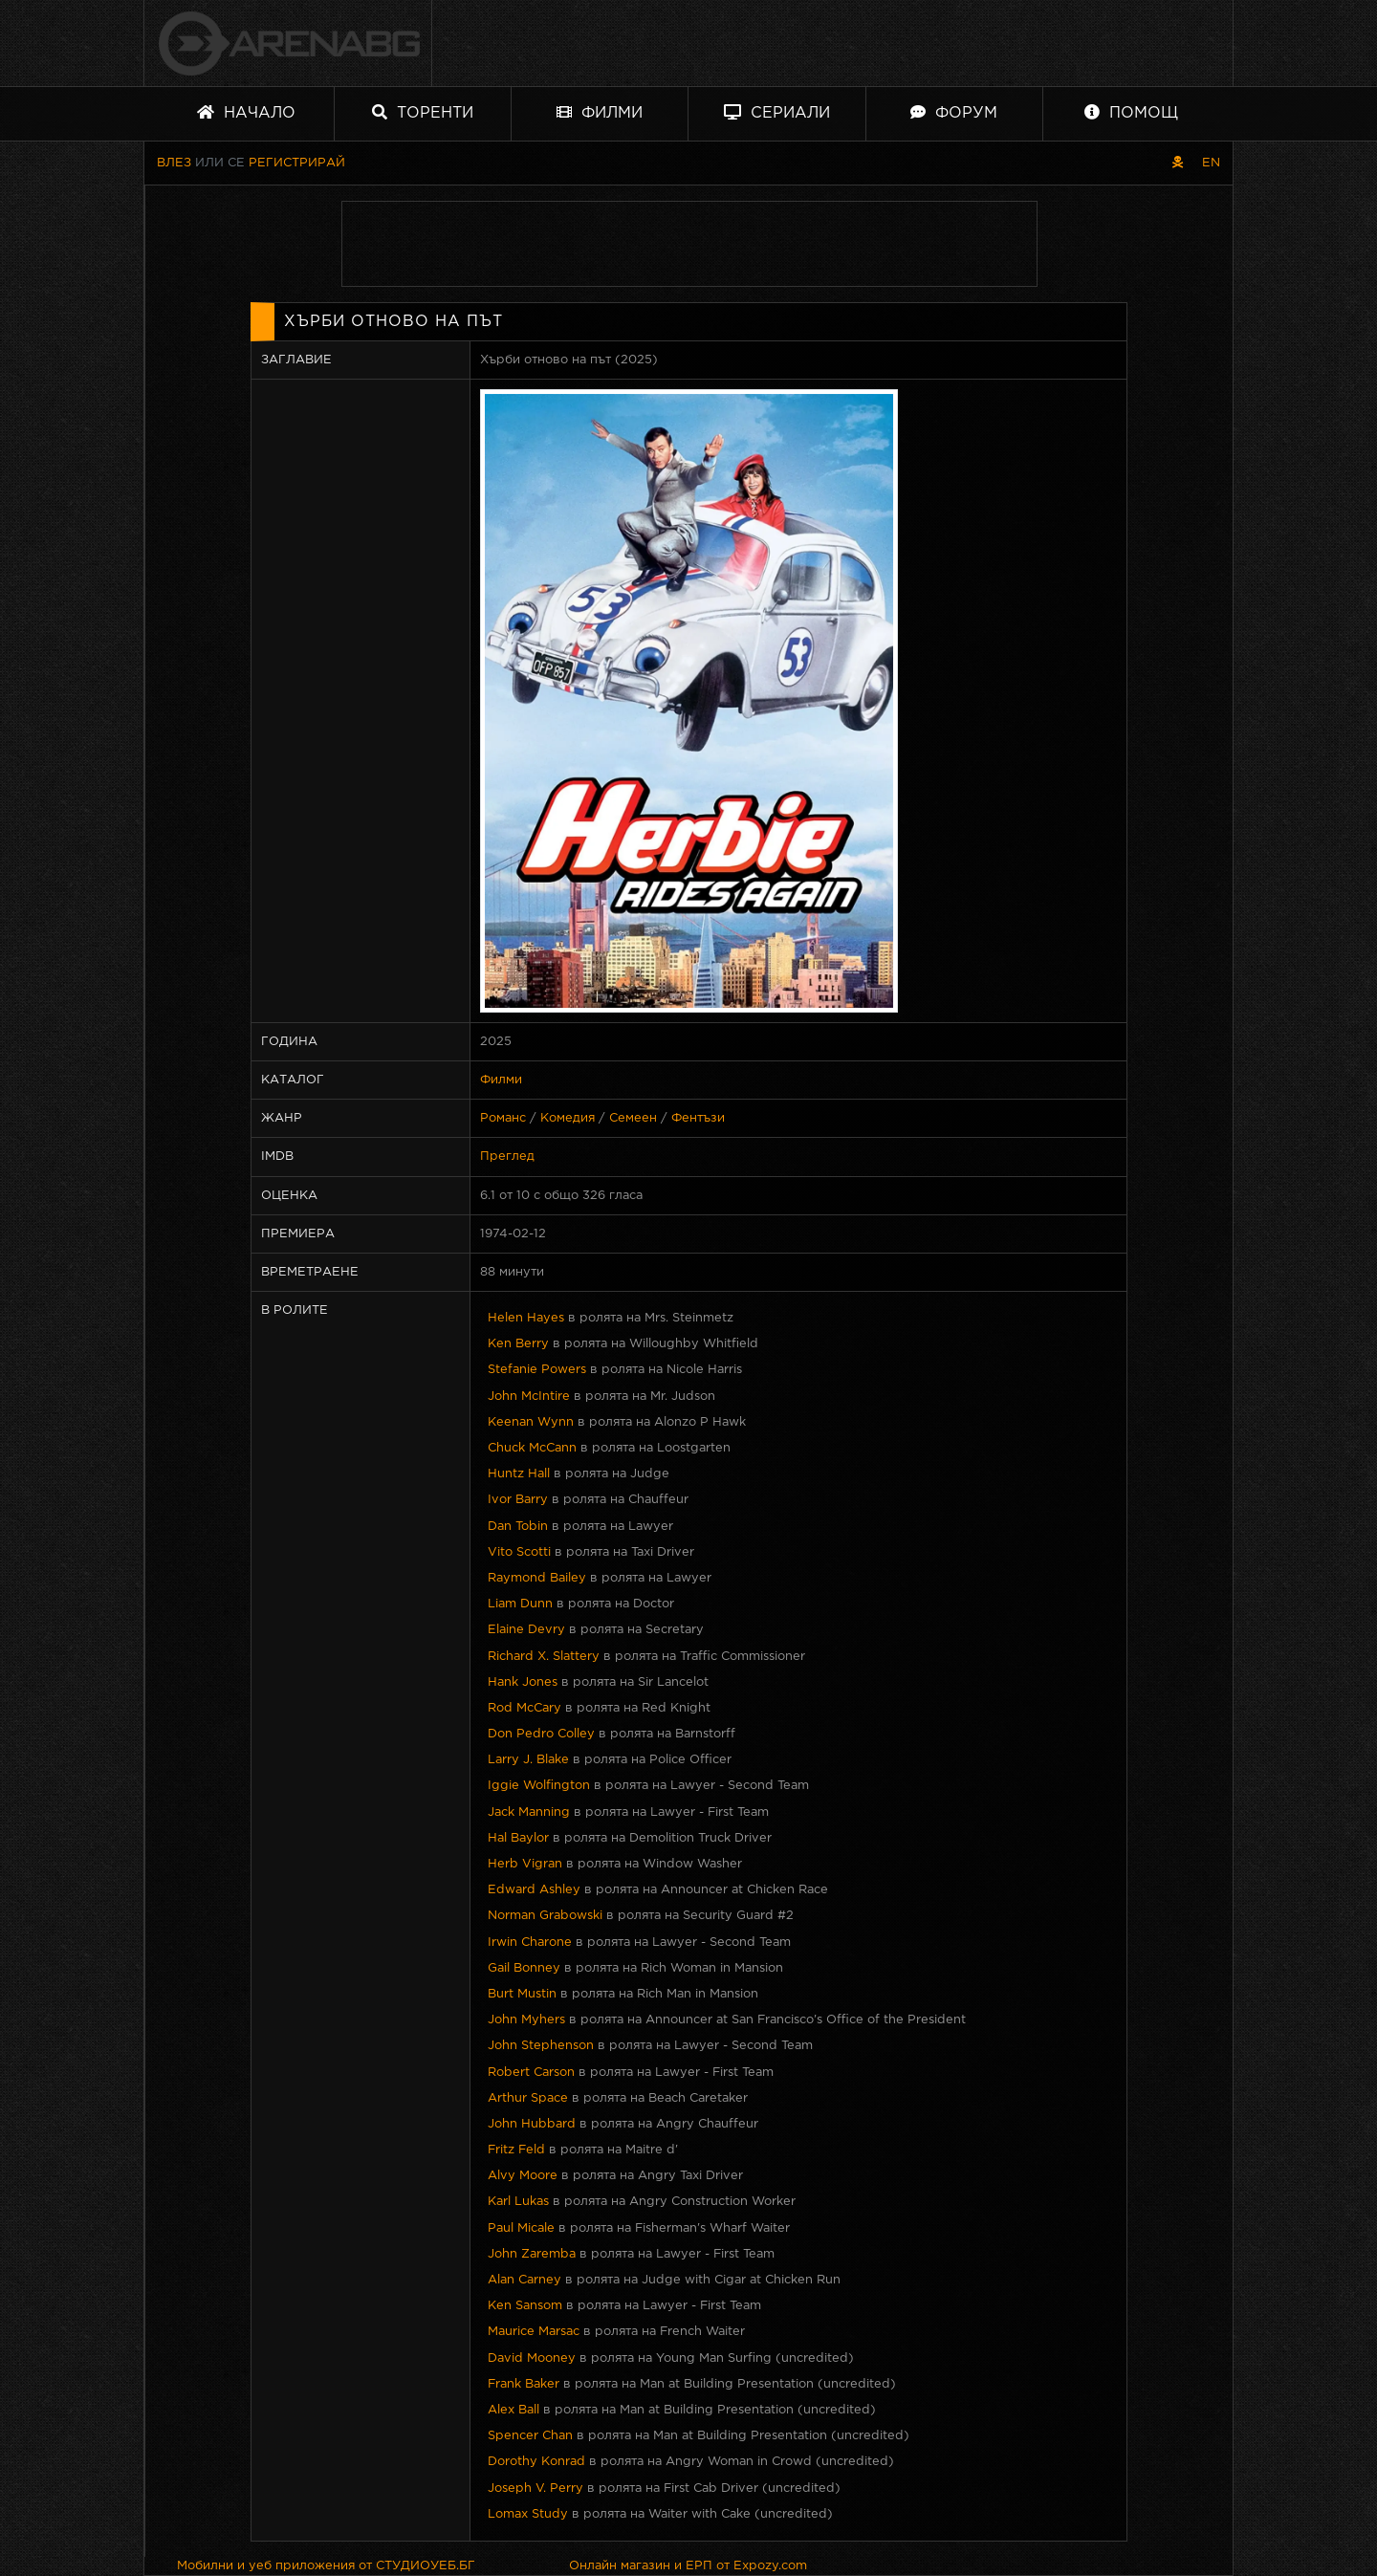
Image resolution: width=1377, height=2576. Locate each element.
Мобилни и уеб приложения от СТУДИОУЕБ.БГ (326, 2566)
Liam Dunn (520, 1604)
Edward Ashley (534, 1890)
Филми (600, 112)
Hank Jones (522, 1682)
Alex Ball (513, 2410)
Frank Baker (523, 2384)
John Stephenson (541, 2046)
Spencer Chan (530, 2436)
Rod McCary (524, 1708)
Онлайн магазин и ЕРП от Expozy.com (688, 2566)
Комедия (567, 1118)
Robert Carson (531, 2072)
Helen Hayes (526, 1318)
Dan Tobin (518, 1526)
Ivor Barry (518, 1500)
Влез (174, 163)
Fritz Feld (516, 2150)
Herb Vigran (525, 1864)
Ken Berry (518, 1344)
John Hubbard (532, 2124)
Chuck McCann (532, 1448)
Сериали (777, 112)
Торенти (422, 112)
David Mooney (532, 2358)
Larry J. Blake (528, 1760)
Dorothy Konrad (536, 2461)
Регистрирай (297, 163)
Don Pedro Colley (541, 1734)
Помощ (1131, 112)
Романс (503, 1118)
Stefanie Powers (537, 1369)
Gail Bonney (524, 1968)
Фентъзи (698, 1118)
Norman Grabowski (545, 1915)
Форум (953, 112)
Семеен (633, 1118)
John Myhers (526, 2020)
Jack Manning (529, 1812)
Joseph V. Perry (535, 2488)
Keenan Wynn (531, 1422)
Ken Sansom (525, 2306)
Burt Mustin (522, 1994)
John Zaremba (532, 2254)
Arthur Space (528, 2098)
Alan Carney (524, 2280)
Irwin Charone (530, 1942)
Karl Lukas (518, 2201)
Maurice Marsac (533, 2331)
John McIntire (529, 1396)
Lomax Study (528, 2514)
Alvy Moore (522, 2176)
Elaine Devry (526, 1630)
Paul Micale (521, 2228)
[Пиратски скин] (1177, 163)
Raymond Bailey (537, 1578)
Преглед (507, 1156)
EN (1211, 163)
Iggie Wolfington (539, 1785)
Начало (246, 112)
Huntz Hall (519, 1474)
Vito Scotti (519, 1552)
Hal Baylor (518, 1838)
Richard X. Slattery (544, 1656)
